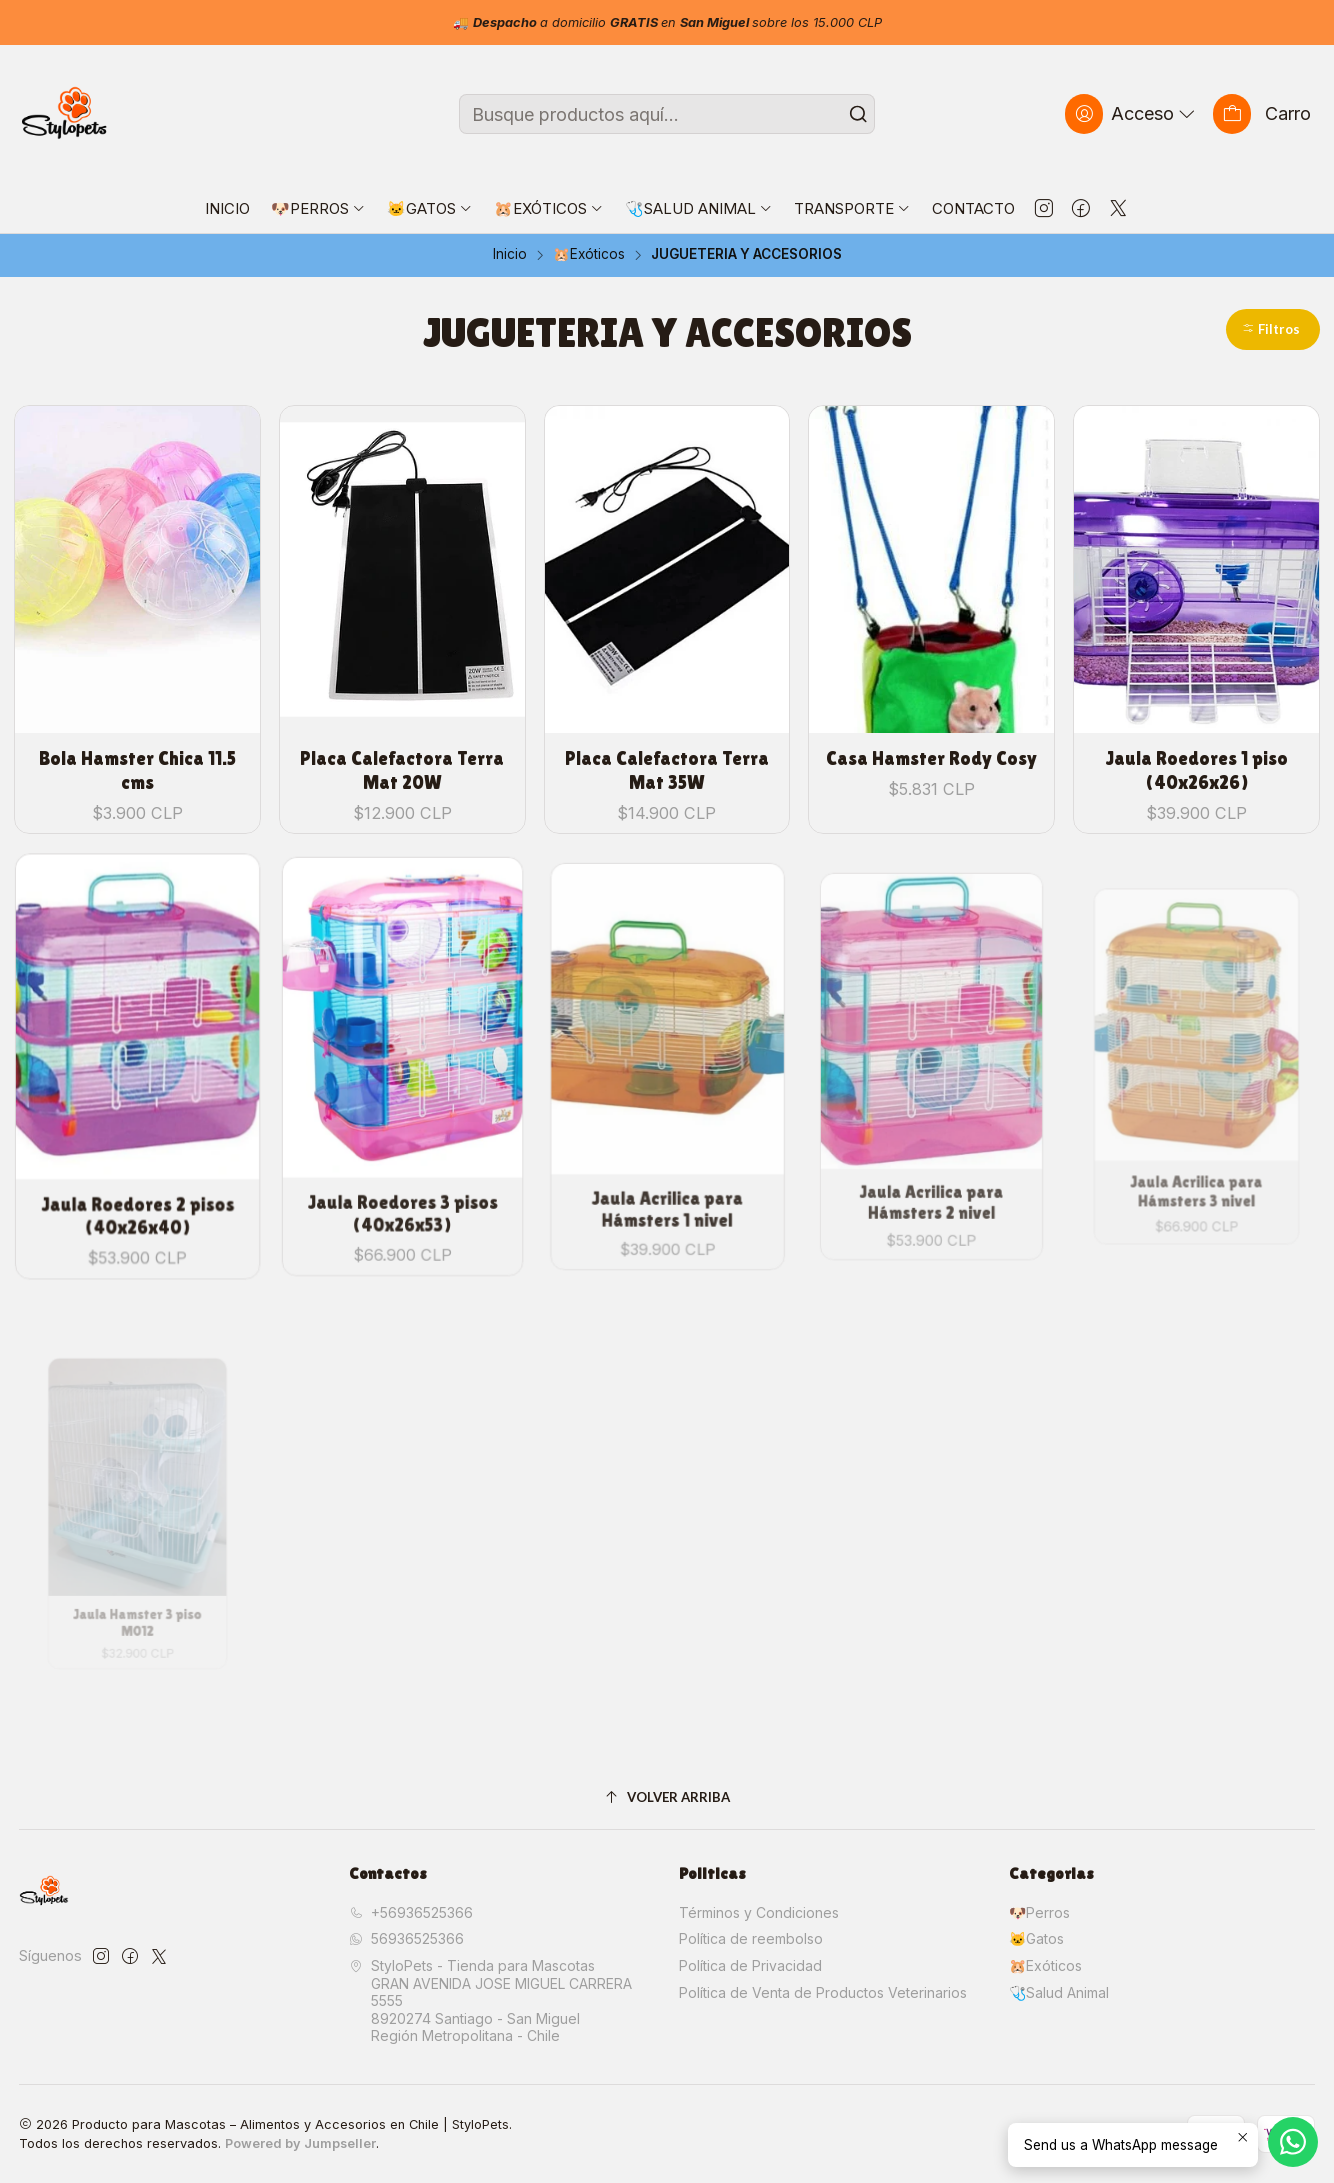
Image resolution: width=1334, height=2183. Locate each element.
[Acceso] (1132, 113)
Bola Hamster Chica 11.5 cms (137, 770)
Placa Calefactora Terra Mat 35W (667, 770)
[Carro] (1262, 113)
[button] (1273, 329)
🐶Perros (1039, 1912)
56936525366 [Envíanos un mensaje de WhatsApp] (406, 1938)
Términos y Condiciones (759, 1912)
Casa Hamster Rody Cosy (931, 758)
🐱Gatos (1036, 1938)
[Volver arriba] (667, 1797)
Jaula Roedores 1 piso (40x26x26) (1196, 770)
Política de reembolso (751, 1938)
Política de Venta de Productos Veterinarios (823, 1992)
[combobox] (667, 114)
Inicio (510, 255)
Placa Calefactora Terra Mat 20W (402, 770)
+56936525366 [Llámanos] (411, 1912)
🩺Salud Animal (1059, 1992)
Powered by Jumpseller (300, 2143)
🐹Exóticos (589, 255)
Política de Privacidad (750, 1965)
